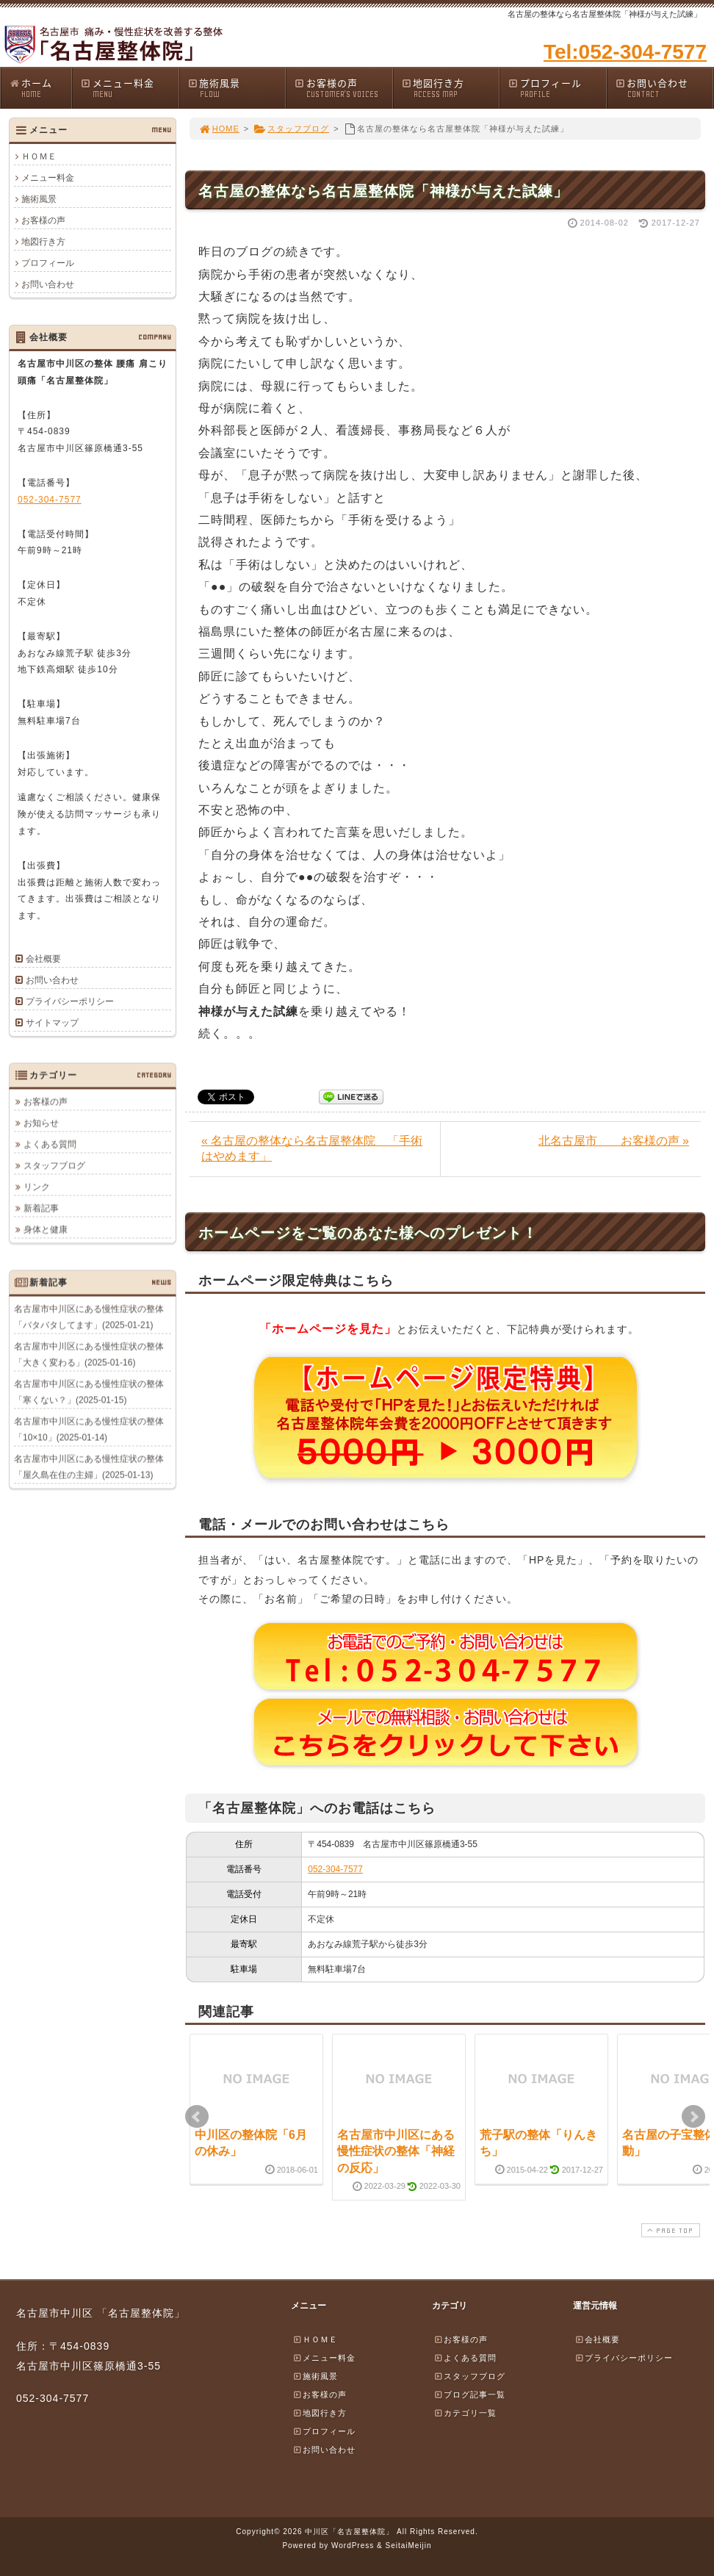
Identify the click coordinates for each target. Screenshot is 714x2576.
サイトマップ (52, 1023)
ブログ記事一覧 (469, 2394)
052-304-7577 (335, 1869)
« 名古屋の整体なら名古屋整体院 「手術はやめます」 (311, 1148)
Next (693, 2117)
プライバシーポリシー (70, 1001)
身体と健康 (46, 1229)
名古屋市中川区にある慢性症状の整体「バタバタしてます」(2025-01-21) (89, 1316)
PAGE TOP (669, 2230)
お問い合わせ (664, 88)
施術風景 (236, 88)
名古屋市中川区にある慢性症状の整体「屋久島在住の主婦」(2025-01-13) (89, 1466)
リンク (37, 1186)
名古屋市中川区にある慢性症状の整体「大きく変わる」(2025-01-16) (89, 1354)
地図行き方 (450, 88)
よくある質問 (50, 1144)
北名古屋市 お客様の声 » (613, 1140)
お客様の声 (343, 88)
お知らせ (41, 1123)
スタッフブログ (291, 128)
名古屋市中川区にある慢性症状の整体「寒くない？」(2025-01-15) (89, 1391)
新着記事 (41, 1208)
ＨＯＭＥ (39, 156)
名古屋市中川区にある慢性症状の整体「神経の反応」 (396, 2151)
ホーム (40, 88)
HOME (218, 128)
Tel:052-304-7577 (625, 51)
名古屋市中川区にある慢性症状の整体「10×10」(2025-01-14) (89, 1429)
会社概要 (43, 959)
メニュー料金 (129, 88)
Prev (197, 2117)
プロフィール (557, 88)
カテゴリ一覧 (465, 2412)
